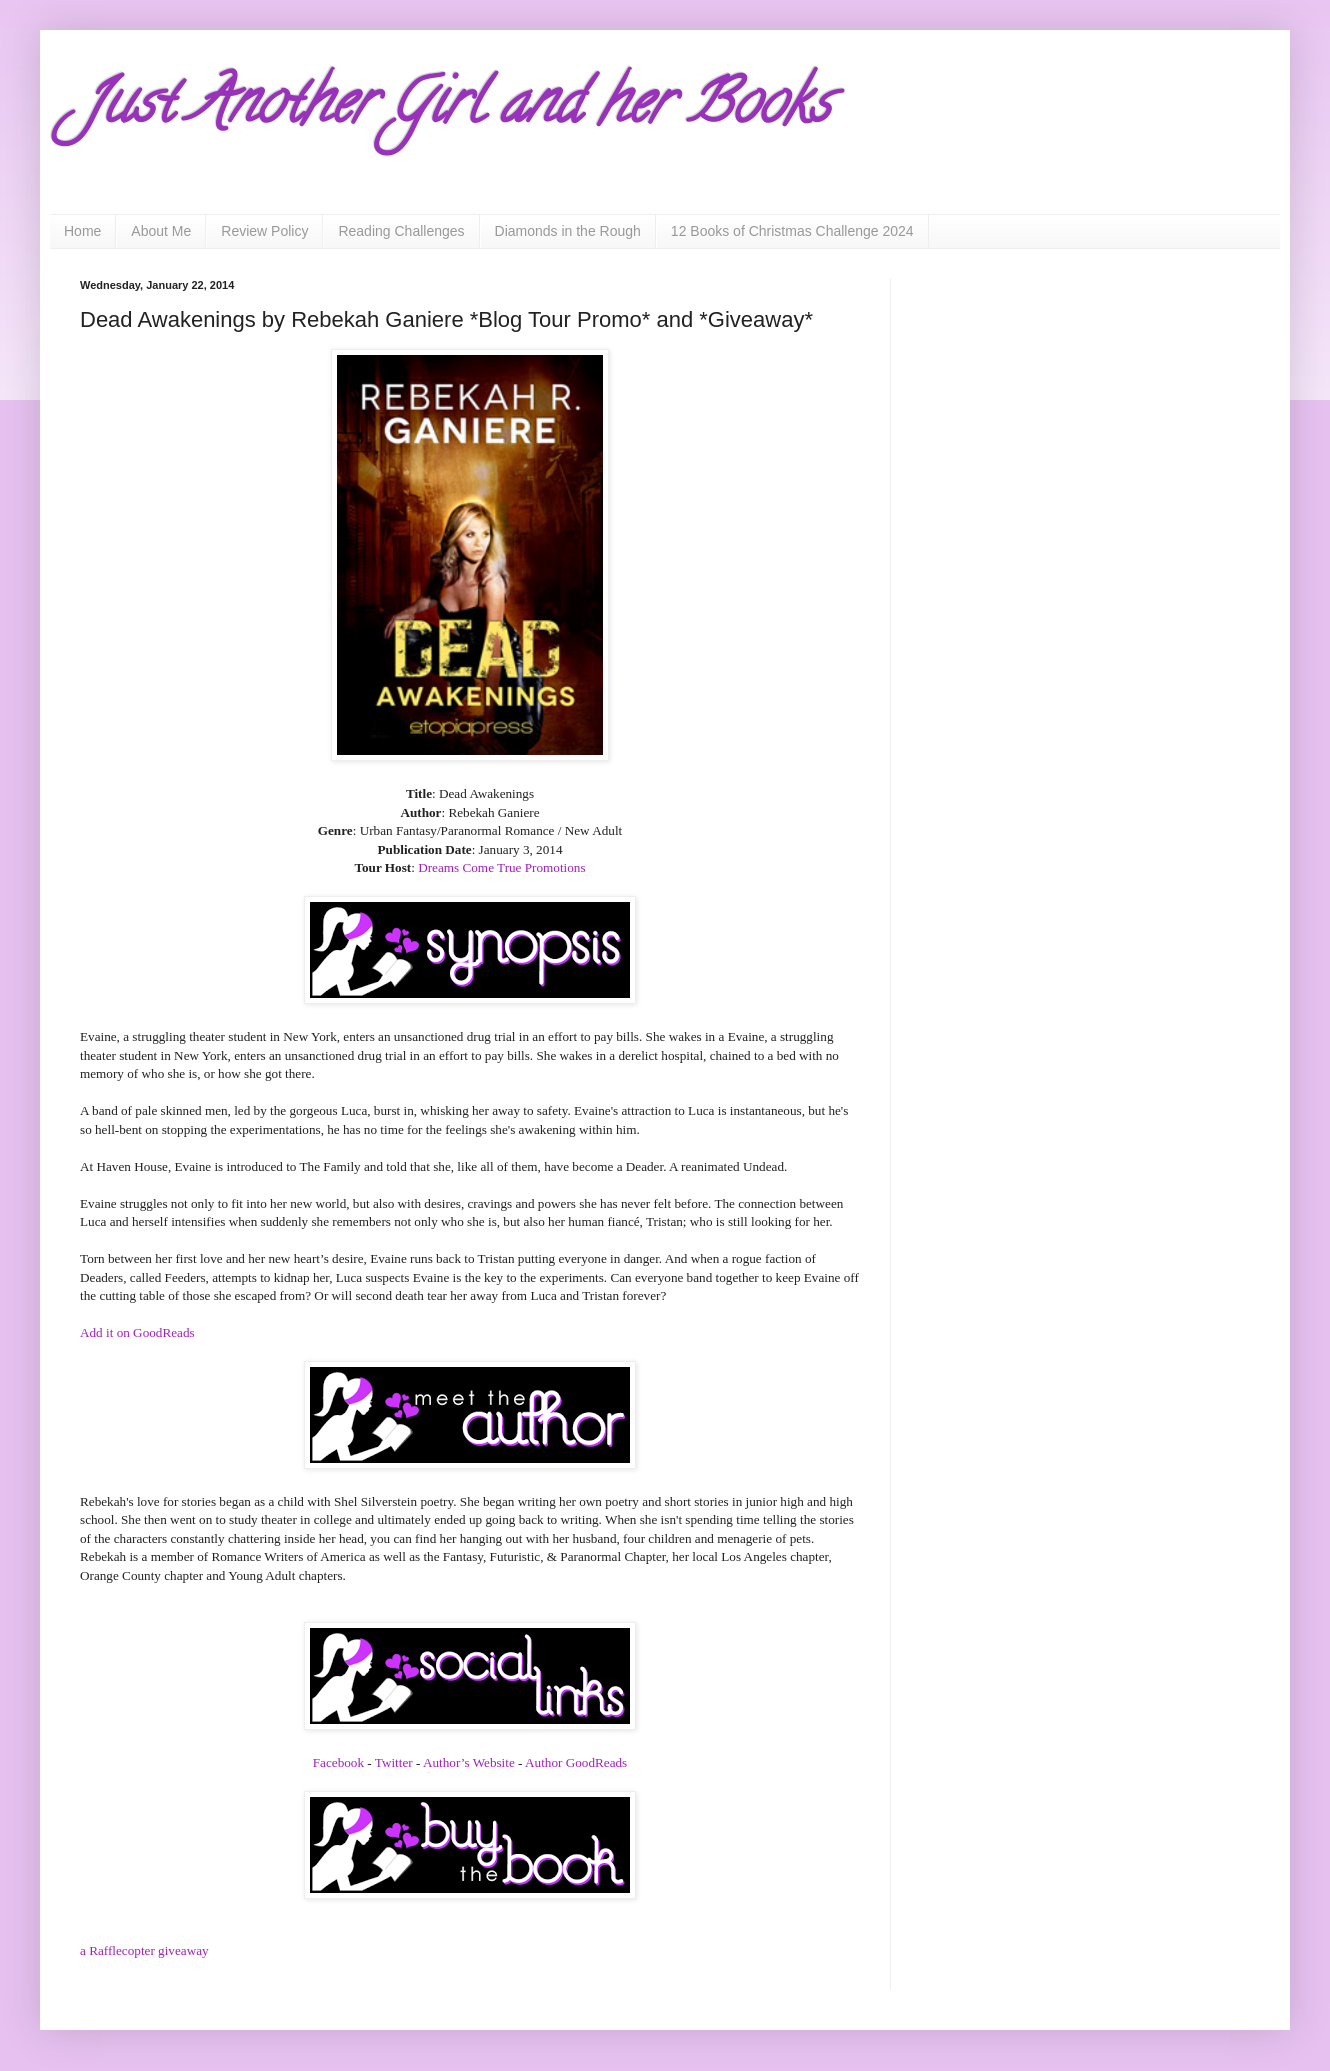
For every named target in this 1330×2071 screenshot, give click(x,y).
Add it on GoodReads (137, 1332)
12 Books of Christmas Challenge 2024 (792, 231)
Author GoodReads (576, 1762)
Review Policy (264, 231)
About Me (161, 231)
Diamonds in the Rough (568, 231)
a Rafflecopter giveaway (144, 1950)
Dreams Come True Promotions (501, 867)
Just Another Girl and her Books (455, 109)
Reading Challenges (401, 231)
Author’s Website (469, 1762)
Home (82, 231)
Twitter (395, 1762)
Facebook (340, 1762)
